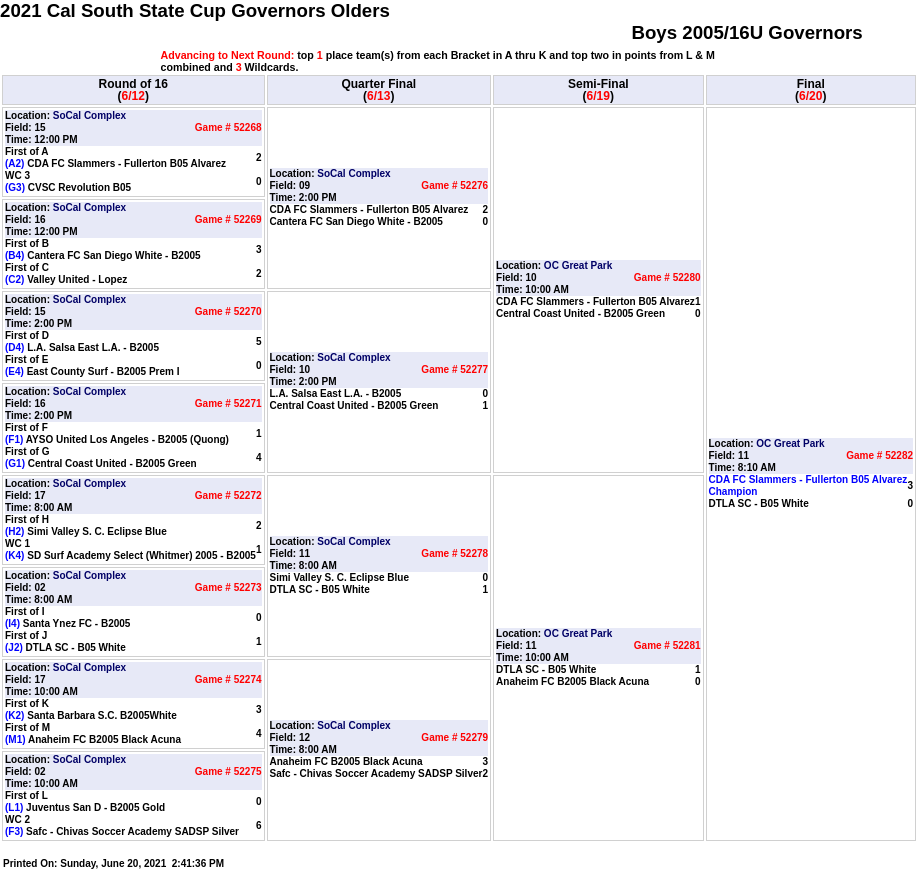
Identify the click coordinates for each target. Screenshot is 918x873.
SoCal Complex (89, 115)
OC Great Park (578, 265)
